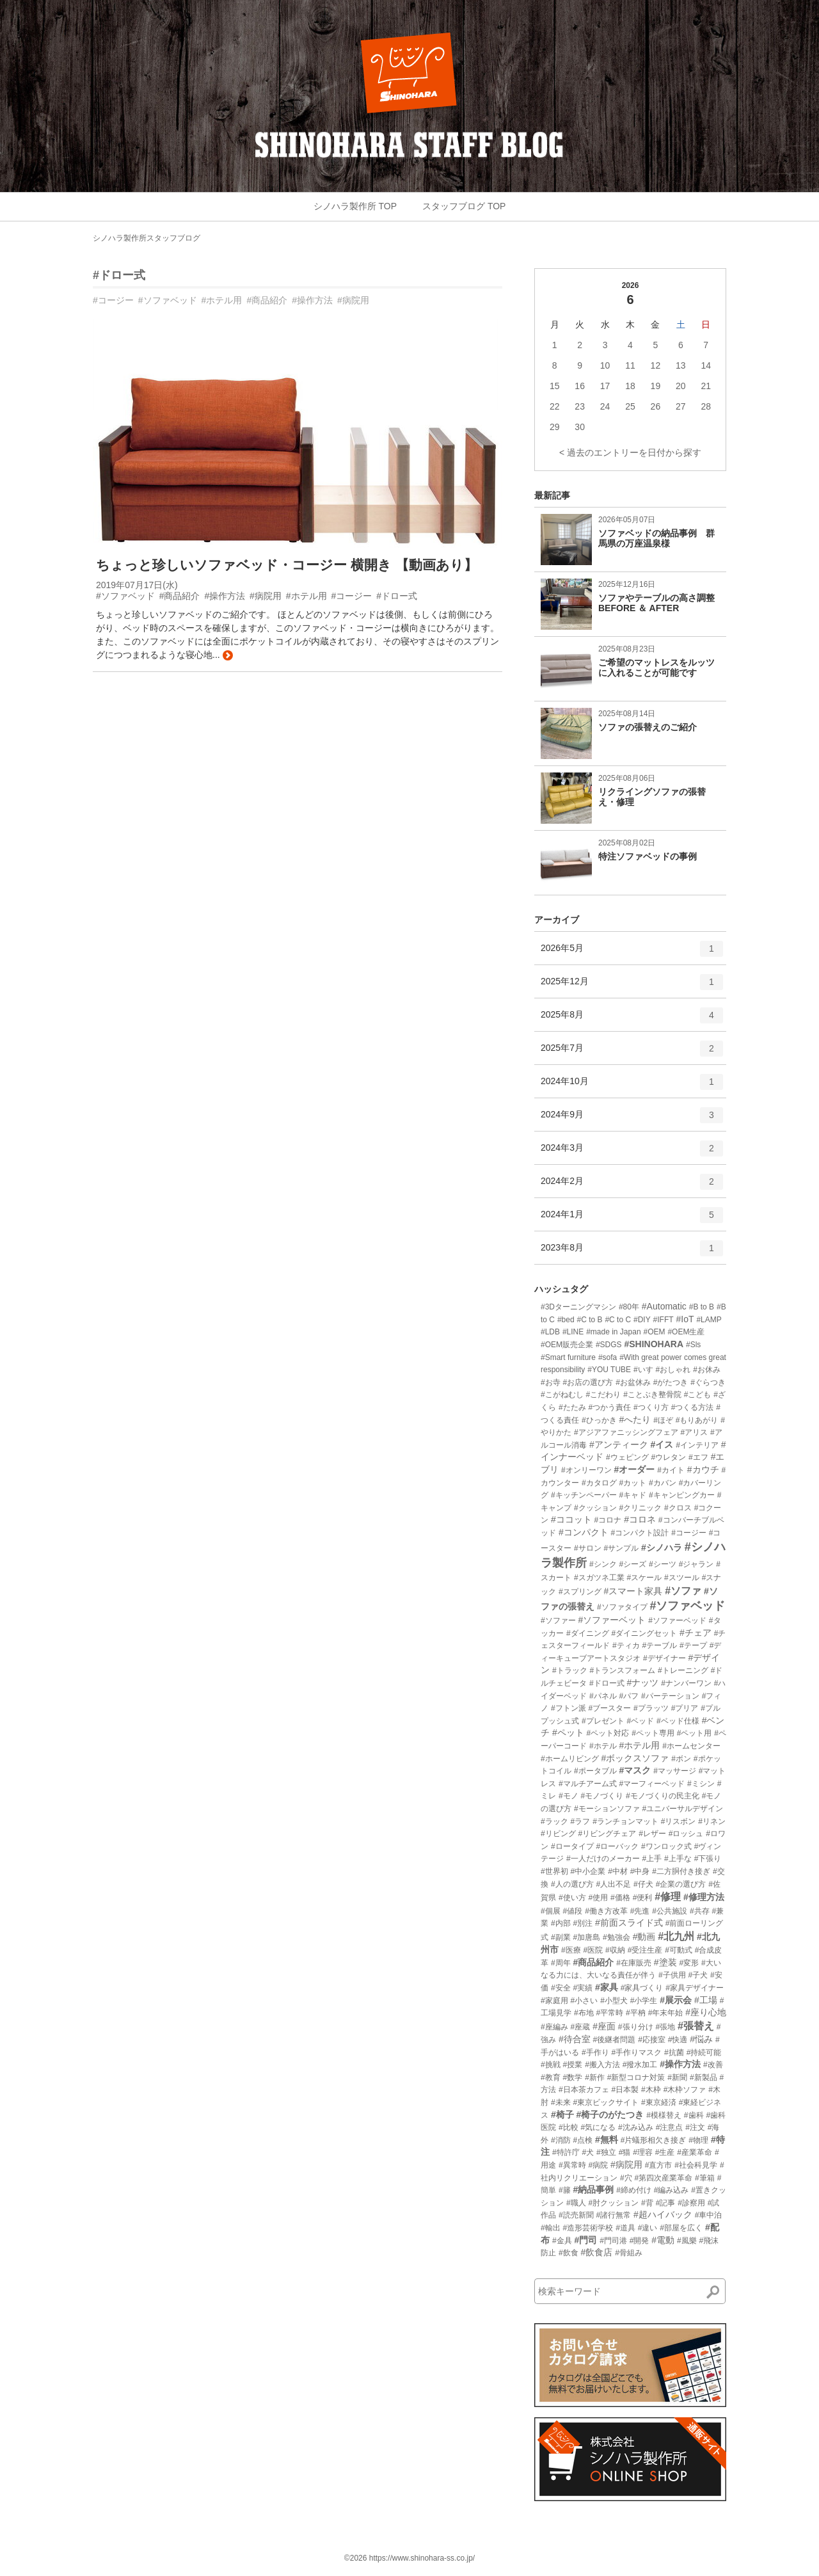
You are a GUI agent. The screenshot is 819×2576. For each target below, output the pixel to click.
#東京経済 (658, 2102)
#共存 (700, 1911)
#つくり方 (651, 1407)
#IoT (685, 1319)
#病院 (598, 2165)
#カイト (671, 1470)
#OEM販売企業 (567, 1344)
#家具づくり (642, 1987)
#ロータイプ (572, 1846)
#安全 (561, 1987)
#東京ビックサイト (606, 2102)
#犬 (588, 2152)
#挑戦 (551, 2064)
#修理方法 (703, 1897)
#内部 (561, 1923)
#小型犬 (614, 2000)
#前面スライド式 (629, 1922)
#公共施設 (669, 1911)
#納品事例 (593, 2189)
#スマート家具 (632, 1591)
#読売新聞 (576, 2215)
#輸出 (551, 2227)
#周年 (561, 1962)
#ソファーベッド (677, 1620)
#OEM (654, 1331)
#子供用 (672, 1975)
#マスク (635, 1770)
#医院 (593, 1950)
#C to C (618, 1319)
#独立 (606, 2152)
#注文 (695, 2127)
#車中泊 (708, 2215)
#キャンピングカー (682, 1495)
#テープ (693, 1645)
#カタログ (599, 1482)
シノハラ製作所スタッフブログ (146, 238)
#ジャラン (696, 1564)
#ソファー (558, 1620)
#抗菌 (674, 2052)
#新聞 (677, 2077)
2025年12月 (632, 986)
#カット (632, 1482)
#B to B (701, 1306)
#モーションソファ (607, 1808)
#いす (643, 1369)
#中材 (618, 1871)
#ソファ (683, 1590)
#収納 (615, 1950)
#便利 (643, 1897)
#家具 (606, 1987)
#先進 (640, 1911)
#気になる (598, 2127)
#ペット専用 (653, 1733)
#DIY (642, 1319)
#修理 (668, 1896)
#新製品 (703, 2077)
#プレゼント (603, 1720)
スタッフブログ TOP (463, 206)
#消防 (561, 2140)
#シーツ (662, 1564)
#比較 (568, 2127)
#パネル (603, 1696)
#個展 (551, 1911)
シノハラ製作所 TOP (355, 206)
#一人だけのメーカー (603, 1858)
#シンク (603, 1564)
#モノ (568, 1795)
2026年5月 (632, 953)
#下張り (708, 1858)
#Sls (693, 1344)
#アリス (694, 1432)
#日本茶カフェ (584, 2089)
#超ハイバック (662, 2214)
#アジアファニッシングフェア (626, 1432)
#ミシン (701, 1783)
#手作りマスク (636, 2052)
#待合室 (575, 2039)
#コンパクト (583, 1532)
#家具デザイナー (694, 1987)
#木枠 (651, 2089)
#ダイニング (587, 1633)
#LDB (550, 1331)
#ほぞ (663, 1420)
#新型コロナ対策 (636, 2077)
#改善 (713, 2064)
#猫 (625, 2152)
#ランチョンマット (625, 1821)
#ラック (554, 1821)
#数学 (573, 2077)
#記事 (666, 2202)
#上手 (652, 1858)
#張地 (665, 2026)
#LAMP (708, 1319)
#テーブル (659, 1645)
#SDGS (609, 1344)
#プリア (685, 1708)
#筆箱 (705, 2177)
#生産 (665, 2152)
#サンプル (621, 1548)
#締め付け (633, 2190)
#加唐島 (586, 1937)
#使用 (598, 1897)
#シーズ (632, 1564)
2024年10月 (632, 1086)
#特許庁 (566, 2152)
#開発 (639, 2240)
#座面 (604, 2026)
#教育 (551, 2077)
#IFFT (663, 1319)
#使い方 (572, 1897)
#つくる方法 (692, 1407)
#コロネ (640, 1519)
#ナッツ (642, 1682)
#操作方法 (312, 300)
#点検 (582, 2140)
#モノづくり (601, 1795)
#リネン (712, 1821)
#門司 (585, 2240)
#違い (648, 2227)
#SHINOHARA (653, 1344)
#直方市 (658, 2165)
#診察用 (691, 2202)
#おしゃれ (673, 1369)
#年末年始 (665, 2012)
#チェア (696, 1633)
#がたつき (670, 1382)
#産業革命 (694, 2152)
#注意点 (669, 2127)
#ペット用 (694, 1733)
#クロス (678, 1507)
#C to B (590, 1319)
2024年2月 (632, 1186)
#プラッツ (651, 1708)
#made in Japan (613, 1331)
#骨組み (628, 2252)
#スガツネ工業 (599, 1577)
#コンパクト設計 (640, 1532)
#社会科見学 (695, 2165)
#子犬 (698, 1975)
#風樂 (687, 2240)
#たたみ (572, 1407)
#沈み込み (635, 2127)
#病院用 (353, 300)
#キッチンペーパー (584, 1495)
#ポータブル (595, 1770)
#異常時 (572, 2165)
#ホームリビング (570, 1758)
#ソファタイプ (622, 1607)
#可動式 (678, 1950)
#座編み (554, 2026)
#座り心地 (705, 2012)
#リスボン (678, 1821)
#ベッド (640, 1720)
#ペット (568, 1732)
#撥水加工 (640, 2064)
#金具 (562, 2240)
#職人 (576, 2202)
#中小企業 (588, 1871)
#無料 (606, 2139)
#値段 (573, 1911)
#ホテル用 (222, 300)
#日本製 (625, 2089)
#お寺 (551, 1382)
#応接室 (651, 2039)
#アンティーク (618, 1444)
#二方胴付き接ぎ (681, 1871)
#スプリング (580, 1591)
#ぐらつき (708, 1382)
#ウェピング (627, 1457)
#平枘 (636, 2012)
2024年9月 (632, 1119)
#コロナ (608, 1520)
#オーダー (634, 1469)
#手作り (595, 2052)
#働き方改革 (606, 1911)
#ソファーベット (612, 1620)
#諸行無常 (613, 2215)
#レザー (652, 1833)
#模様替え (663, 2115)
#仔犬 (643, 1884)
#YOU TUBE (609, 1369)
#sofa (607, 1357)
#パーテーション (670, 1696)
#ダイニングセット (644, 1633)
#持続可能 (704, 2052)
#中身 (640, 1871)
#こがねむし (562, 1394)
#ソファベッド (167, 300)
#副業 (561, 1937)
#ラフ (581, 1821)
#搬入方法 (602, 2064)
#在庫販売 (633, 1962)
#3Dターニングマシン (578, 1306)
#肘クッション (613, 2202)
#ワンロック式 (666, 1846)
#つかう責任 (609, 1407)
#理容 (643, 2152)
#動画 (644, 1937)
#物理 (698, 2140)
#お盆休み (633, 1382)
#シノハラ (661, 1547)
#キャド (632, 1495)
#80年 (629, 1306)
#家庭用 (554, 2000)
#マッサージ (674, 1770)
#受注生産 (645, 1950)
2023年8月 (632, 1252)
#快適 (678, 2039)
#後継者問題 (614, 2039)
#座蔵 (581, 2026)
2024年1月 (632, 1219)
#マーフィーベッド (652, 1783)
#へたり (635, 1419)
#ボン (681, 1758)
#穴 (626, 2177)
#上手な (678, 1858)
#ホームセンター (691, 1745)
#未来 (561, 2102)
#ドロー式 (119, 275)
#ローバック (617, 1846)
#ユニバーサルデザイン (682, 1808)
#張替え (696, 2025)
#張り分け (635, 2026)
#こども (698, 1394)
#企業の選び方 (681, 1884)
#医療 (571, 1950)
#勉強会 (616, 1937)
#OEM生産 (685, 1331)
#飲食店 (596, 2252)
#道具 (625, 2227)
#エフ (698, 1457)
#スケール (644, 1577)
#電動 (662, 2240)
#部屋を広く (681, 2227)
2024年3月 (632, 1152)
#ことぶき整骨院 (652, 1394)
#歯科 (694, 2115)
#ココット (571, 1519)
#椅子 (562, 2114)
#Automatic (664, 1306)
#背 (647, 2202)
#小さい (584, 2000)
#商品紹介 (266, 300)
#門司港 (613, 2240)
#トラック (569, 1670)
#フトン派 (568, 1708)
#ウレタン (668, 1457)
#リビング (558, 1833)
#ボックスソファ (635, 1758)
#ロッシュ (686, 1833)
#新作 (595, 2077)
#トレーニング (683, 1670)
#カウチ (703, 1469)
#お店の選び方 (588, 1382)
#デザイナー (664, 1658)
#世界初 (554, 1871)
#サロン (587, 1548)
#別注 (582, 1923)
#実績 (582, 1987)
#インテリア (697, 1445)
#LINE (573, 1331)
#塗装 (665, 1962)
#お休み (706, 1369)
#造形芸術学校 (588, 2227)
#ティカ (626, 1645)
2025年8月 (632, 1019)
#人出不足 (613, 1884)
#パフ (629, 1696)
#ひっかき (599, 1420)
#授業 (573, 2064)
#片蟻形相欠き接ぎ (654, 2140)
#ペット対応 (608, 1733)
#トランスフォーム (622, 1670)
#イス (662, 1444)
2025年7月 (632, 1053)
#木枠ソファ (685, 2089)
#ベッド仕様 (677, 1720)
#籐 (565, 2190)
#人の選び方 (572, 1884)
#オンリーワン (586, 1470)
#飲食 (568, 2252)
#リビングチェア (607, 1833)
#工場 (705, 2000)
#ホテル (603, 1745)
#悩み (701, 2039)
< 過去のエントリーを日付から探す (630, 452)
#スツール (681, 1577)
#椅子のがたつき (610, 2114)
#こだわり (603, 1394)
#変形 (689, 1962)
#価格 (620, 1897)
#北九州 (676, 1936)
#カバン (662, 1482)
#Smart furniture (568, 1357)
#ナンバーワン (686, 1683)
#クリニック (640, 1507)
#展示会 (676, 2000)
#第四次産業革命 (663, 2177)
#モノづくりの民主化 (662, 1795)
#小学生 (644, 2000)
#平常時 (609, 2012)
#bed (566, 1319)
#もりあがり (697, 1420)
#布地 (584, 2012)
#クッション (595, 1507)
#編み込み (671, 2190)
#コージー (113, 300)
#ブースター (609, 1708)
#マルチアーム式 (588, 1783)
